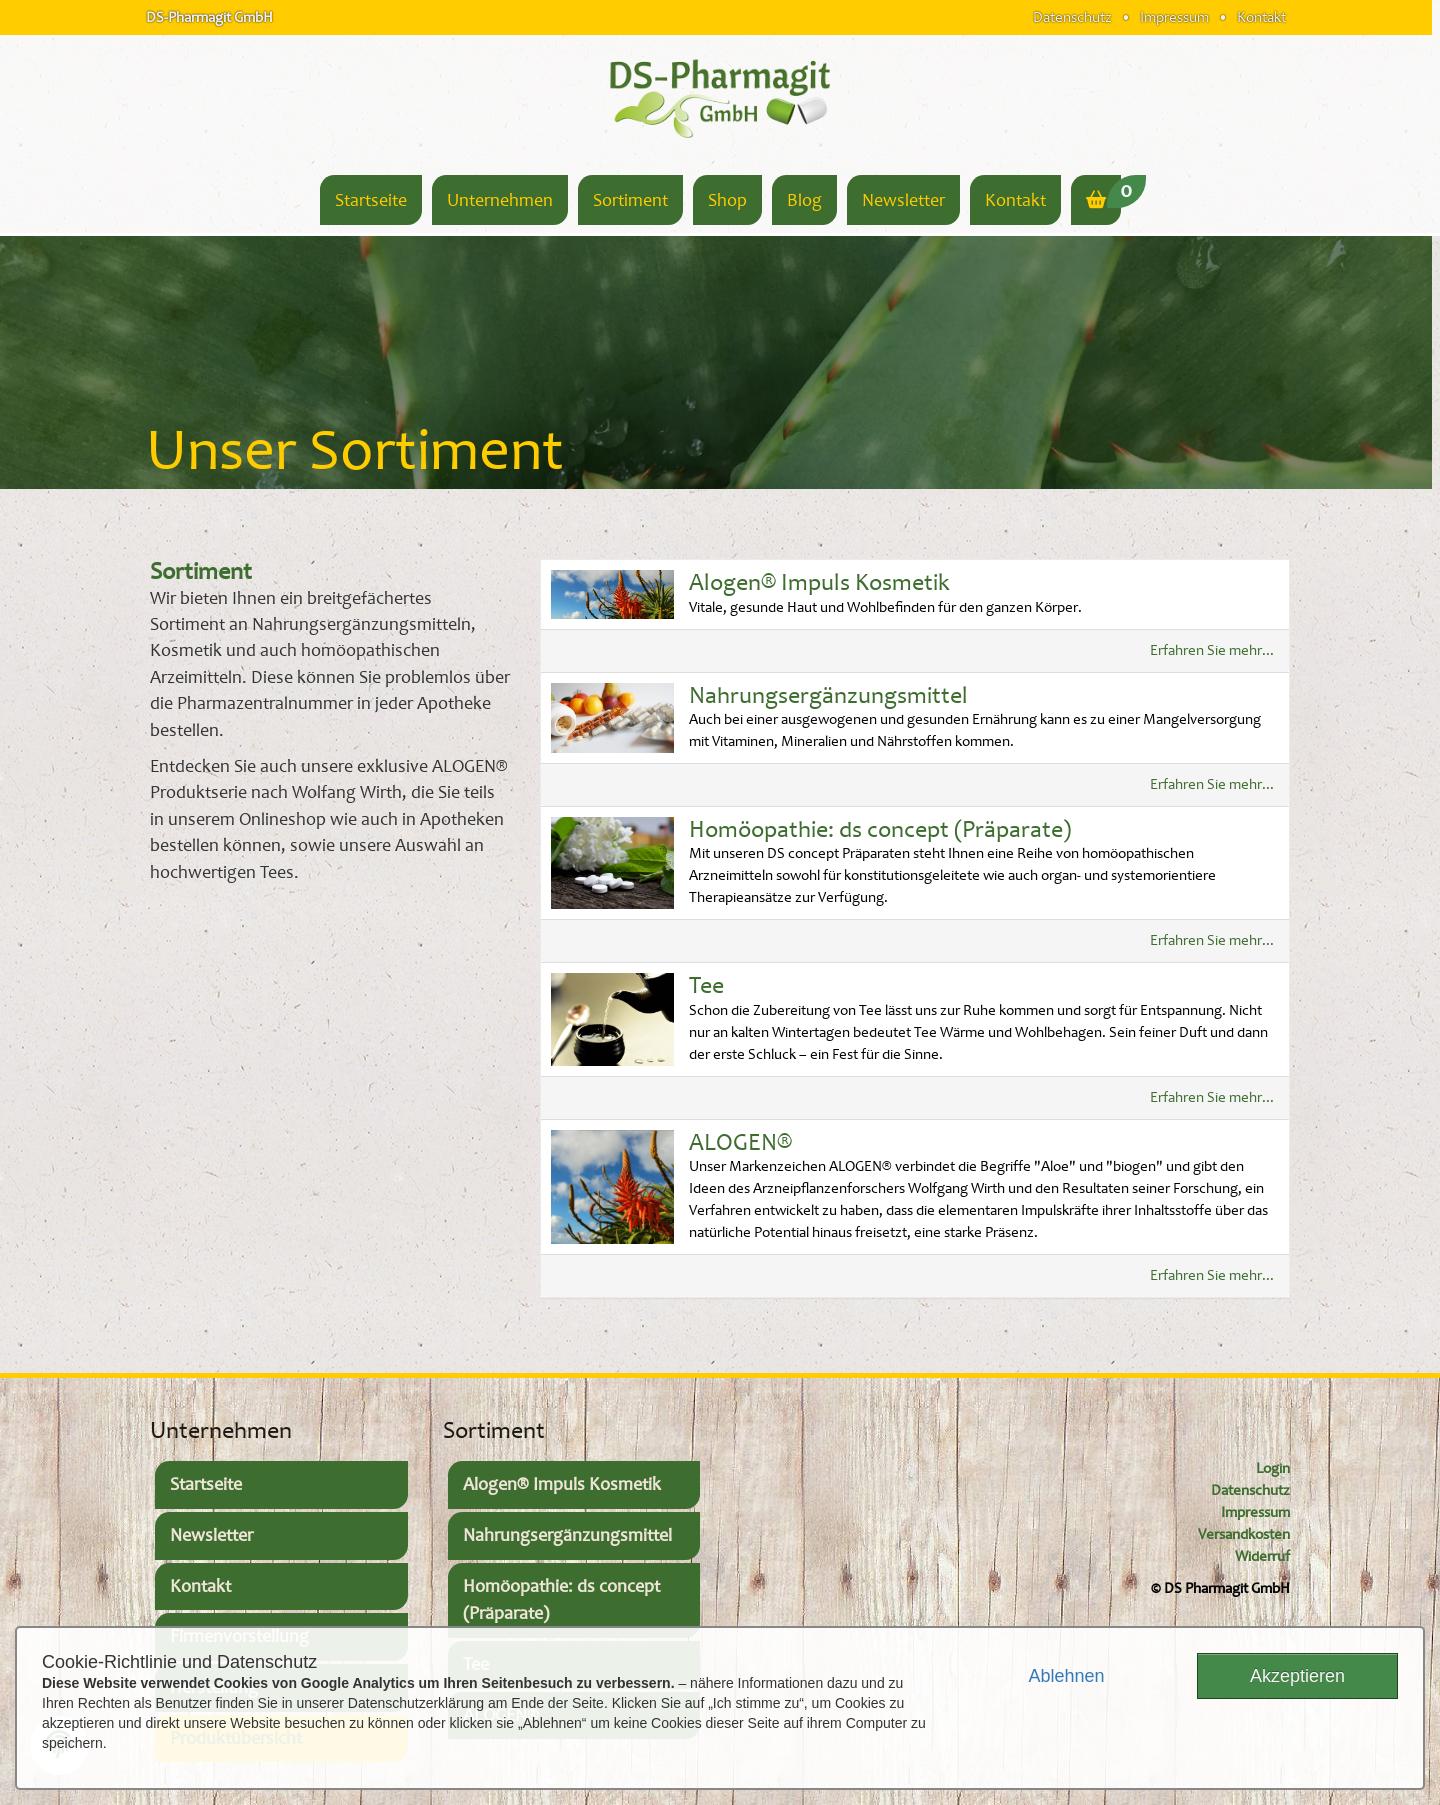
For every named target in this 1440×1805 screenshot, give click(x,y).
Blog (804, 200)
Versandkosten (1244, 1534)
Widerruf (1262, 1556)
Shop (727, 200)
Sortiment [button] (630, 200)
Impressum (1174, 17)
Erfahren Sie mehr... (1212, 650)
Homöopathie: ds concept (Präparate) (880, 829)
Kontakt (1261, 17)
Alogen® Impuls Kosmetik (819, 582)
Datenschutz (1072, 17)
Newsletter (903, 200)
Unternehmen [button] (500, 200)
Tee (706, 985)
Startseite (371, 200)
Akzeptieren (1297, 1676)
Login (1273, 1468)
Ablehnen (1066, 1676)
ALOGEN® (740, 1142)
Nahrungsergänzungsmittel (828, 695)
